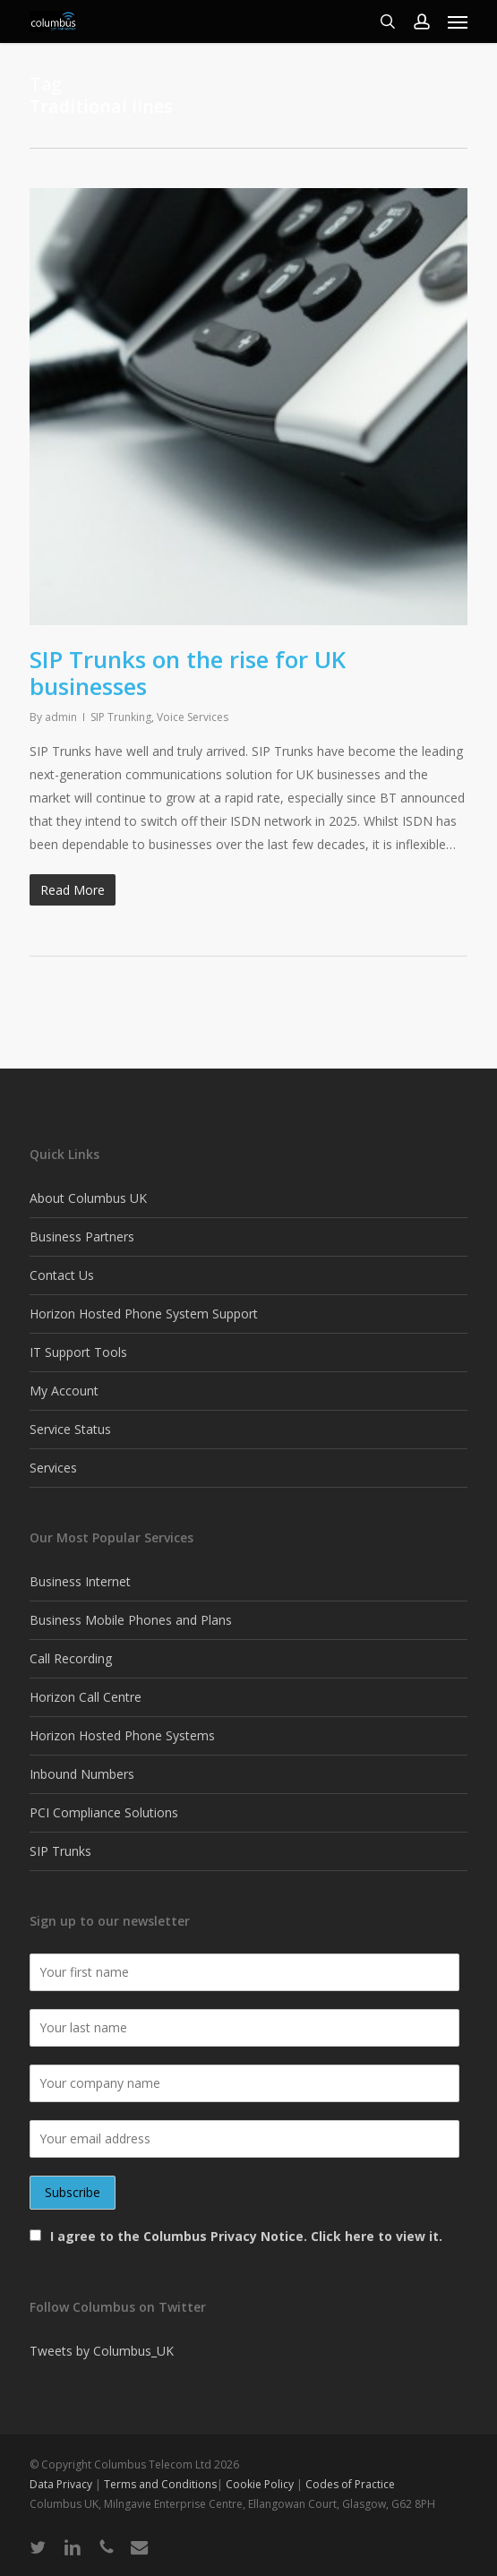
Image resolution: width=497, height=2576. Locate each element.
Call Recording (71, 1658)
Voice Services (192, 717)
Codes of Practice (350, 2484)
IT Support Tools (78, 1352)
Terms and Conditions (160, 2484)
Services (53, 1467)
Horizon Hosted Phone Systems (122, 1735)
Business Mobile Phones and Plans (131, 1619)
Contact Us (62, 1275)
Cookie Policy (260, 2484)
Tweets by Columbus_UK (102, 2350)
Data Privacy (62, 2484)
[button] (457, 21)
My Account (64, 1390)
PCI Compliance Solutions (104, 1812)
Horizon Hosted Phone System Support (144, 1313)
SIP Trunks (60, 1850)
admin (61, 717)
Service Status (70, 1429)
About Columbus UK (88, 1197)
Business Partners (82, 1236)
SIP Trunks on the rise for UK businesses (188, 672)
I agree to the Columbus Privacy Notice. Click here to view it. (246, 2236)
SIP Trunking (120, 717)
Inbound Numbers (82, 1773)
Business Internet (80, 1581)
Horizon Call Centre (85, 1696)
